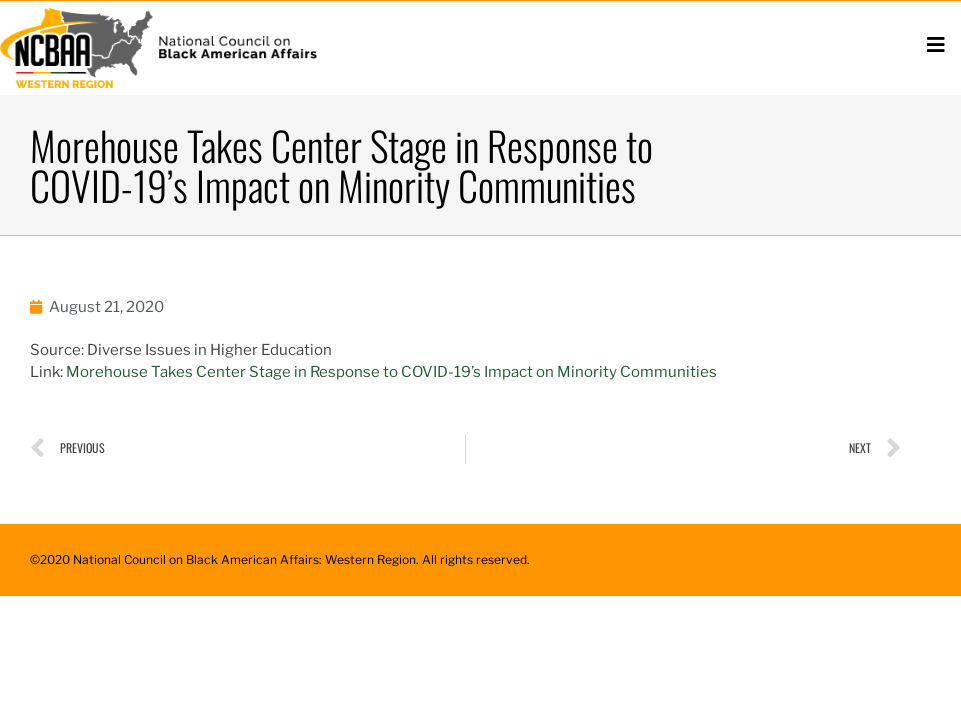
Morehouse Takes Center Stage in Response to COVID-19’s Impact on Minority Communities (393, 372)
